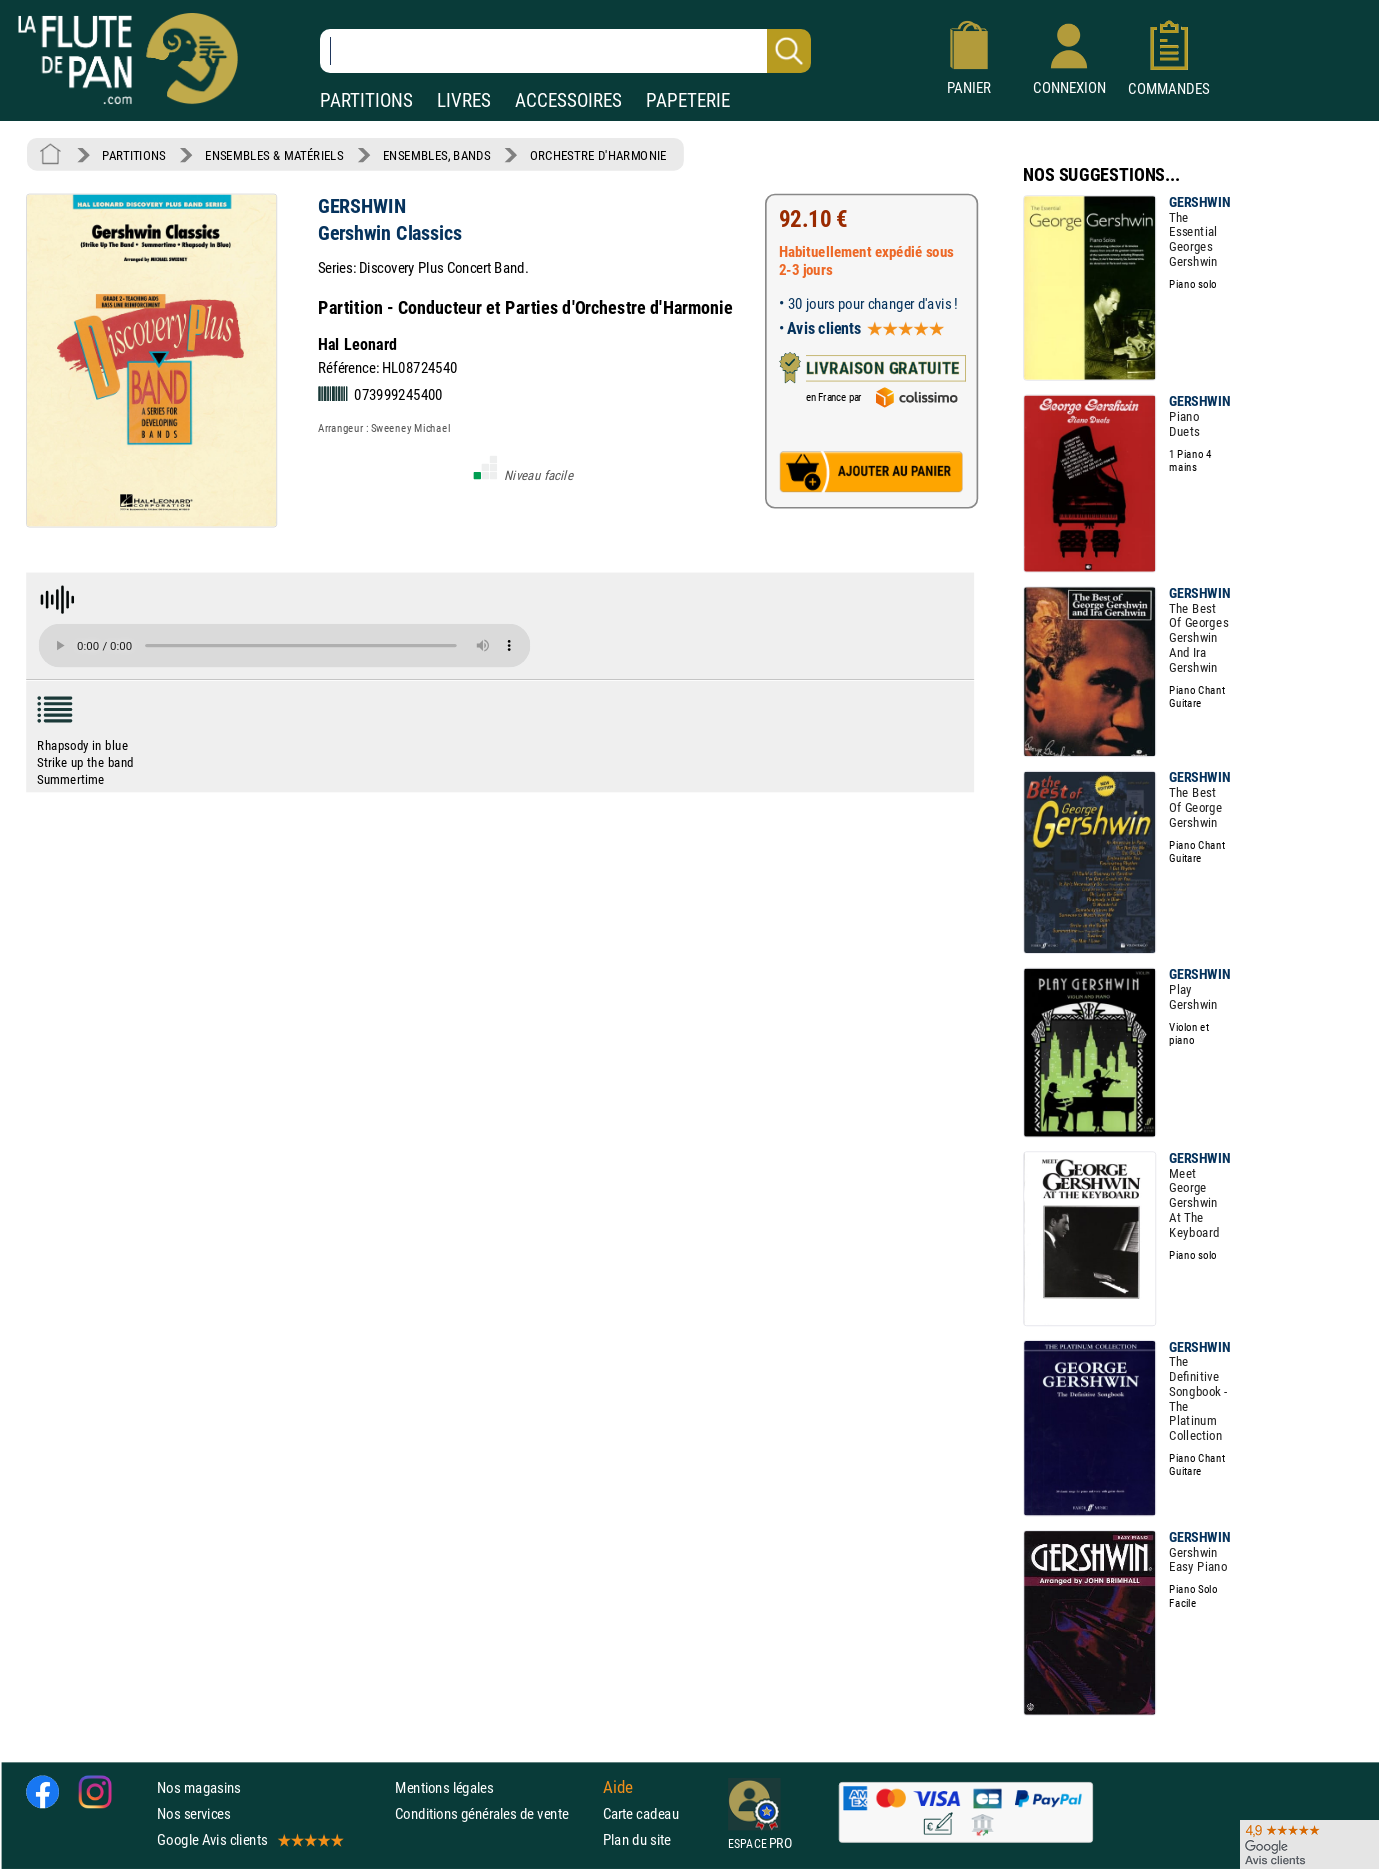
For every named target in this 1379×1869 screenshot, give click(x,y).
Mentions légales (444, 1787)
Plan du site (637, 1840)
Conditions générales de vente (494, 1813)
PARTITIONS (366, 100)
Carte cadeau (641, 1813)
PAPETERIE (688, 100)
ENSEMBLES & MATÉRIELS (274, 155)
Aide (618, 1788)
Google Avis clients (249, 1840)
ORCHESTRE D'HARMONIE (598, 155)
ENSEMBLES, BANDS (436, 155)
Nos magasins (199, 1787)
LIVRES (464, 100)
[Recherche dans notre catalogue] (565, 51)
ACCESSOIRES (568, 100)
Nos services (193, 1813)
